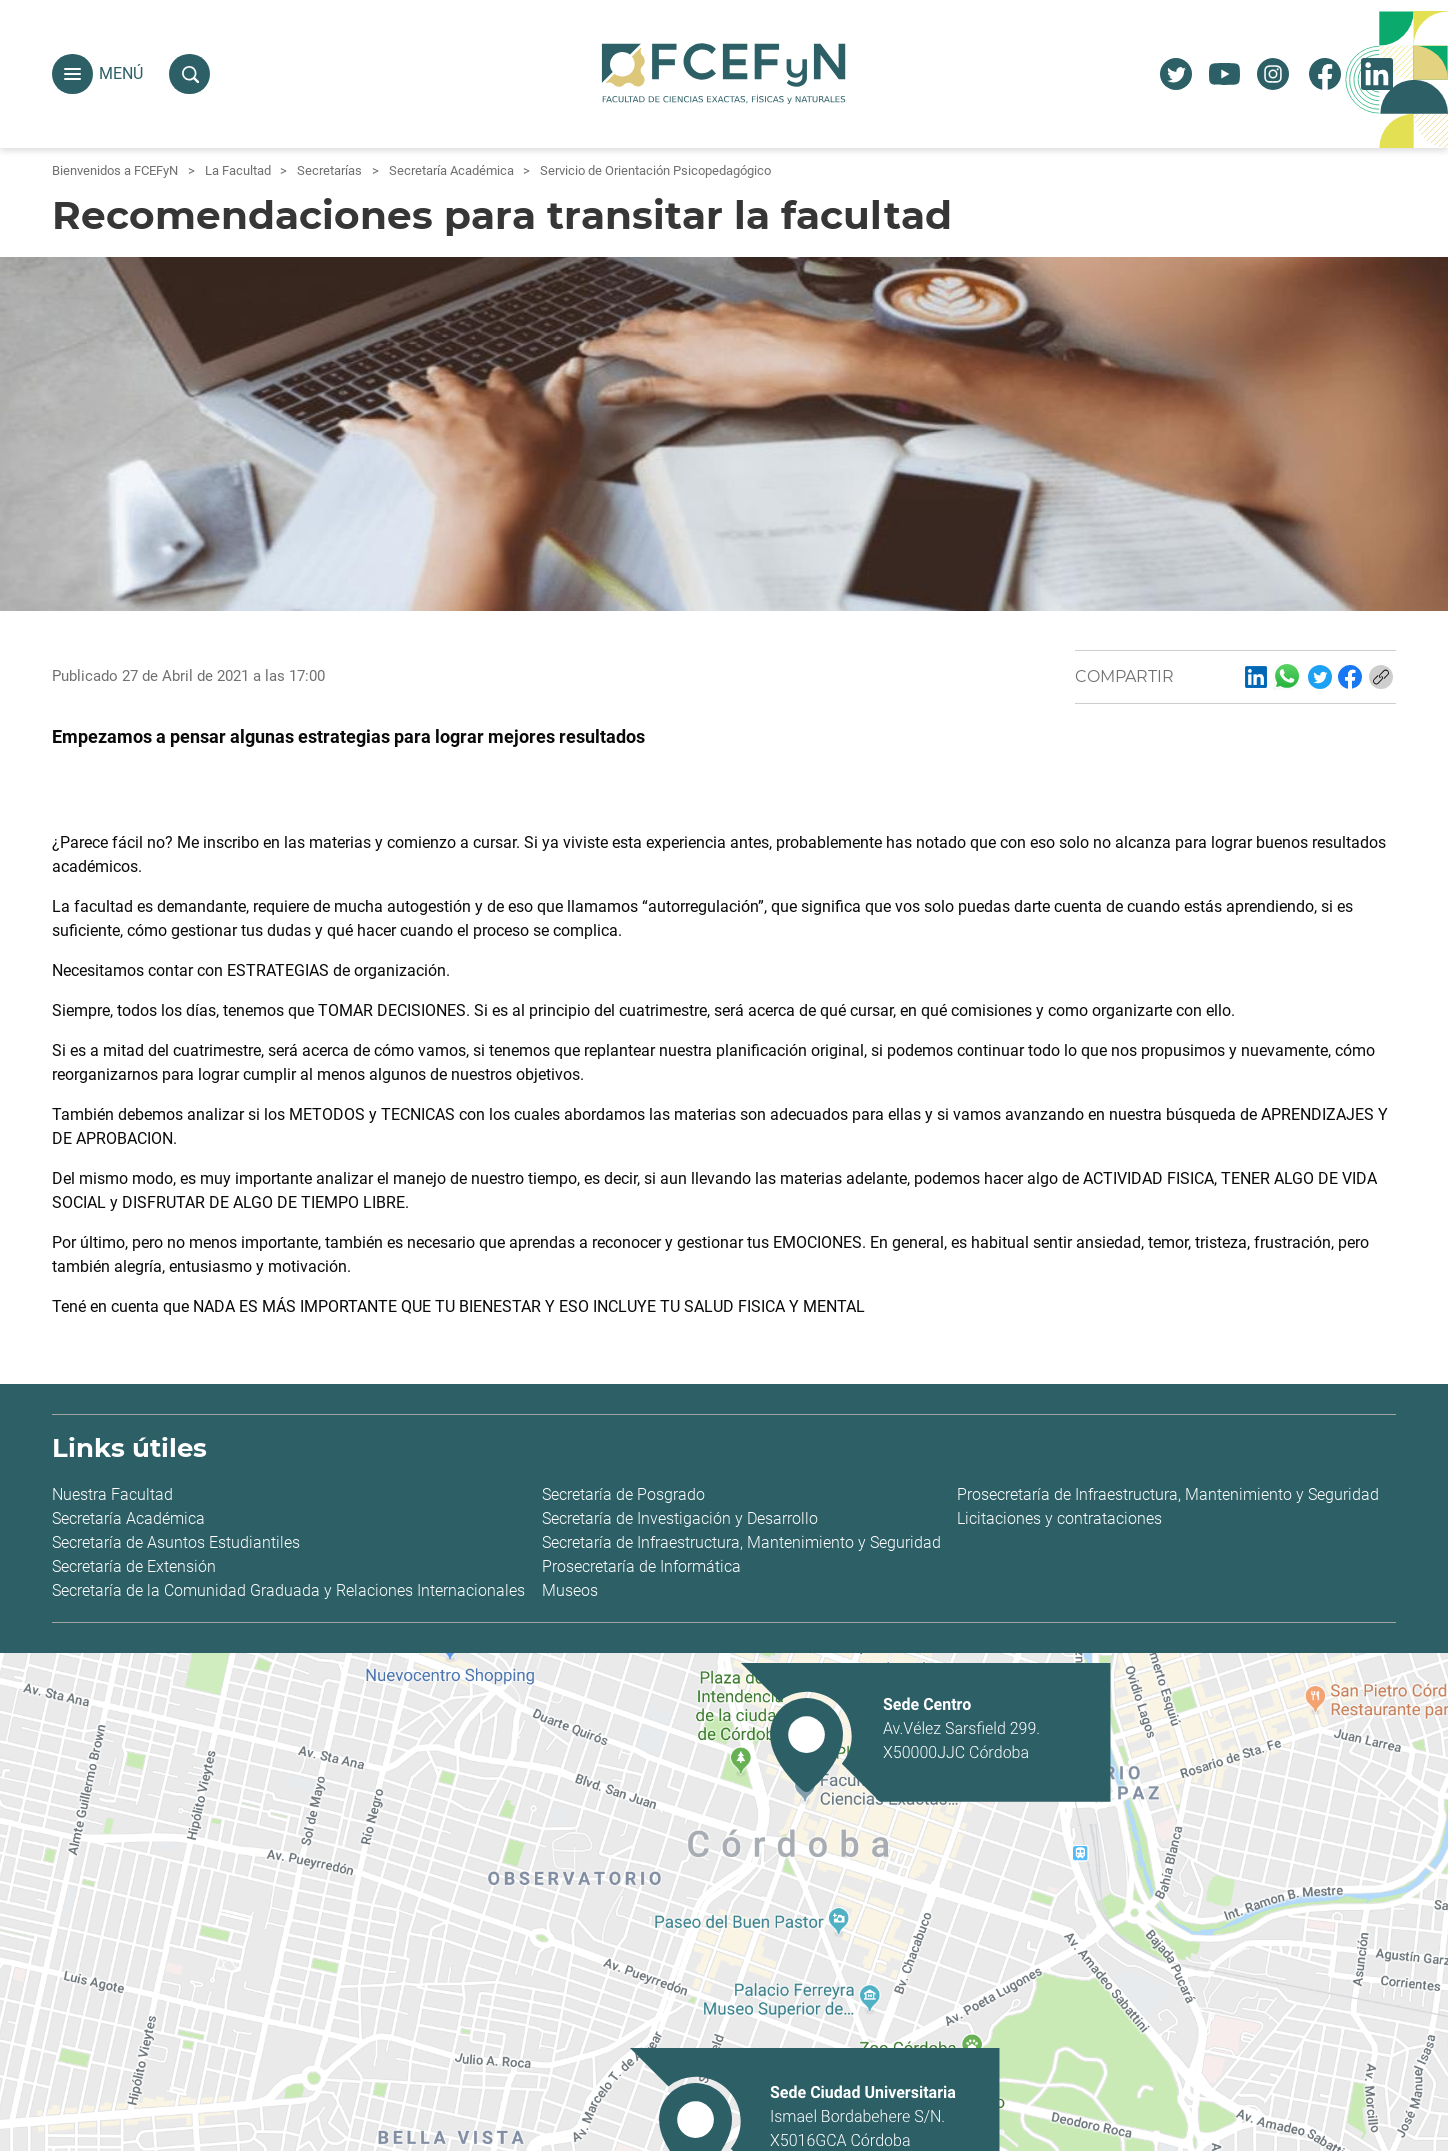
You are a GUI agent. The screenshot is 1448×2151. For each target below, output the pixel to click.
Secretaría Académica (451, 170)
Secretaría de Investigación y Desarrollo (680, 1518)
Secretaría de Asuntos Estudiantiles (176, 1542)
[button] (72, 74)
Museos (570, 1590)
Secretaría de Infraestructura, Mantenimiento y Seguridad (741, 1542)
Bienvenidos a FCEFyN (115, 170)
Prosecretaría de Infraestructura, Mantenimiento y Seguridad (1168, 1494)
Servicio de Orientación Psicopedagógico (655, 170)
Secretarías (329, 170)
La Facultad (238, 170)
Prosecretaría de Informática (641, 1566)
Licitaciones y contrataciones (1059, 1518)
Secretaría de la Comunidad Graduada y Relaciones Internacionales (288, 1590)
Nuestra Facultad (112, 1494)
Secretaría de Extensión (134, 1566)
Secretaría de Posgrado (623, 1494)
